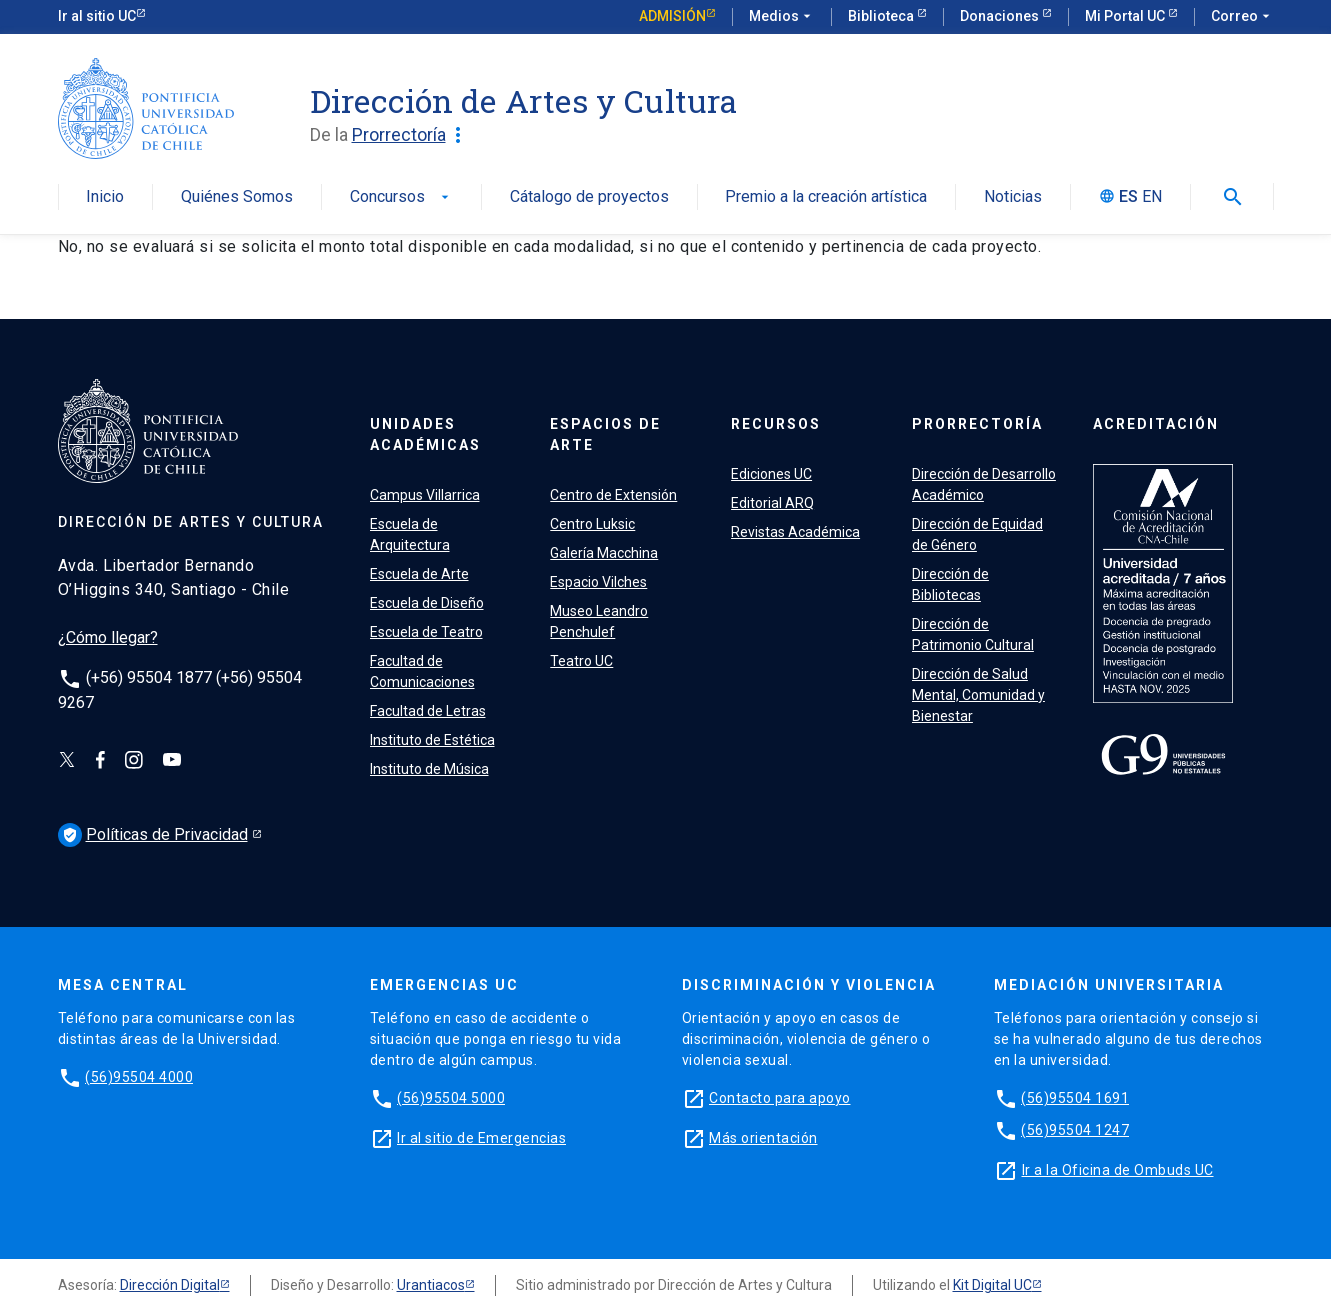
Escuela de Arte (419, 574)
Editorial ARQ (772, 503)
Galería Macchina (604, 553)
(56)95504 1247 (1075, 1130)
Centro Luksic (592, 524)
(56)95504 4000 (139, 1077)
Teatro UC (581, 661)
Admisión (672, 16)
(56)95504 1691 (1075, 1098)
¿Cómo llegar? (108, 637)
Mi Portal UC (1126, 16)
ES (1128, 197)
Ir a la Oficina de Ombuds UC (1118, 1170)
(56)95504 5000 (451, 1098)
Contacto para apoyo (780, 1098)
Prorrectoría (411, 135)
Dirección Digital (170, 1285)
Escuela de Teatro (426, 632)
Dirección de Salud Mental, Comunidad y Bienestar (978, 695)
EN (1152, 197)
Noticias (1013, 197)
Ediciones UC (771, 474)
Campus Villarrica (425, 495)
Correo (1242, 17)
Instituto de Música (429, 769)
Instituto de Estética (432, 740)
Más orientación (763, 1138)
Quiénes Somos (237, 197)
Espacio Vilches (598, 582)
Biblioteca (882, 16)
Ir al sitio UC (97, 16)
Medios (782, 17)
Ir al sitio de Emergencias (481, 1138)
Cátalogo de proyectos (589, 197)
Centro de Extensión (613, 495)
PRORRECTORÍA (977, 424)
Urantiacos (431, 1285)
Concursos (401, 197)
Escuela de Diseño (427, 603)
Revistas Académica (795, 532)
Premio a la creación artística (826, 197)
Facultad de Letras (428, 711)
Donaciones (1001, 16)
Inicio (105, 197)
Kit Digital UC (992, 1285)
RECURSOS (776, 424)
